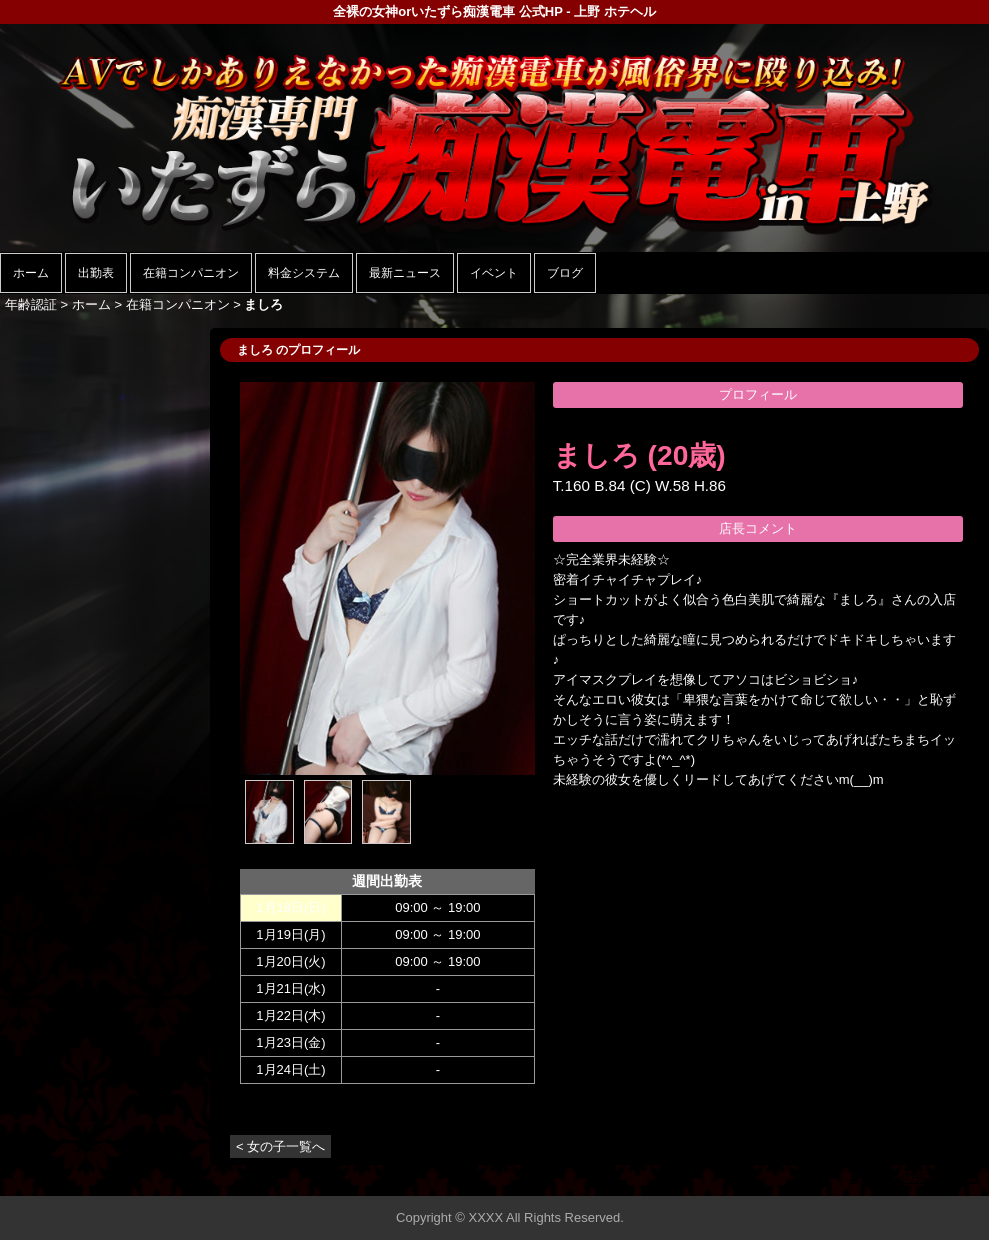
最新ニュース (405, 273)
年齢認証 (31, 304)
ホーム (31, 273)
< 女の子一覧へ (280, 1146)
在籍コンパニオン (191, 273)
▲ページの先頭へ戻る (914, 1177)
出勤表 (96, 273)
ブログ (565, 273)
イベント (494, 273)
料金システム (304, 273)
